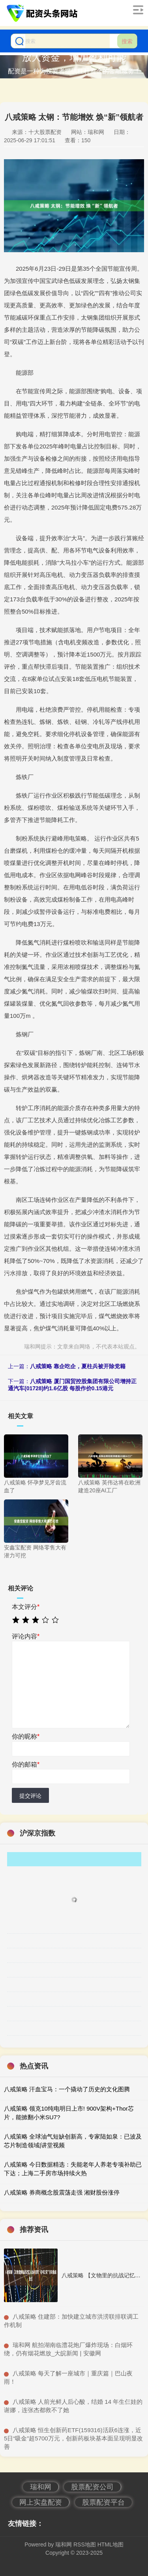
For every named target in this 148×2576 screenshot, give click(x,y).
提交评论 (30, 1796)
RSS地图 (84, 2544)
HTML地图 (110, 2544)
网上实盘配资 (40, 2502)
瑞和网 (40, 2487)
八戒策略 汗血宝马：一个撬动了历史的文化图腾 (67, 2089)
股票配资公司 (92, 2487)
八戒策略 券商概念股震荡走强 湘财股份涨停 (62, 2192)
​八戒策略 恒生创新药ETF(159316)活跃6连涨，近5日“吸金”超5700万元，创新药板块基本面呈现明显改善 (73, 2438)
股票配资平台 (103, 2502)
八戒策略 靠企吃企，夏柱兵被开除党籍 (78, 1366)
